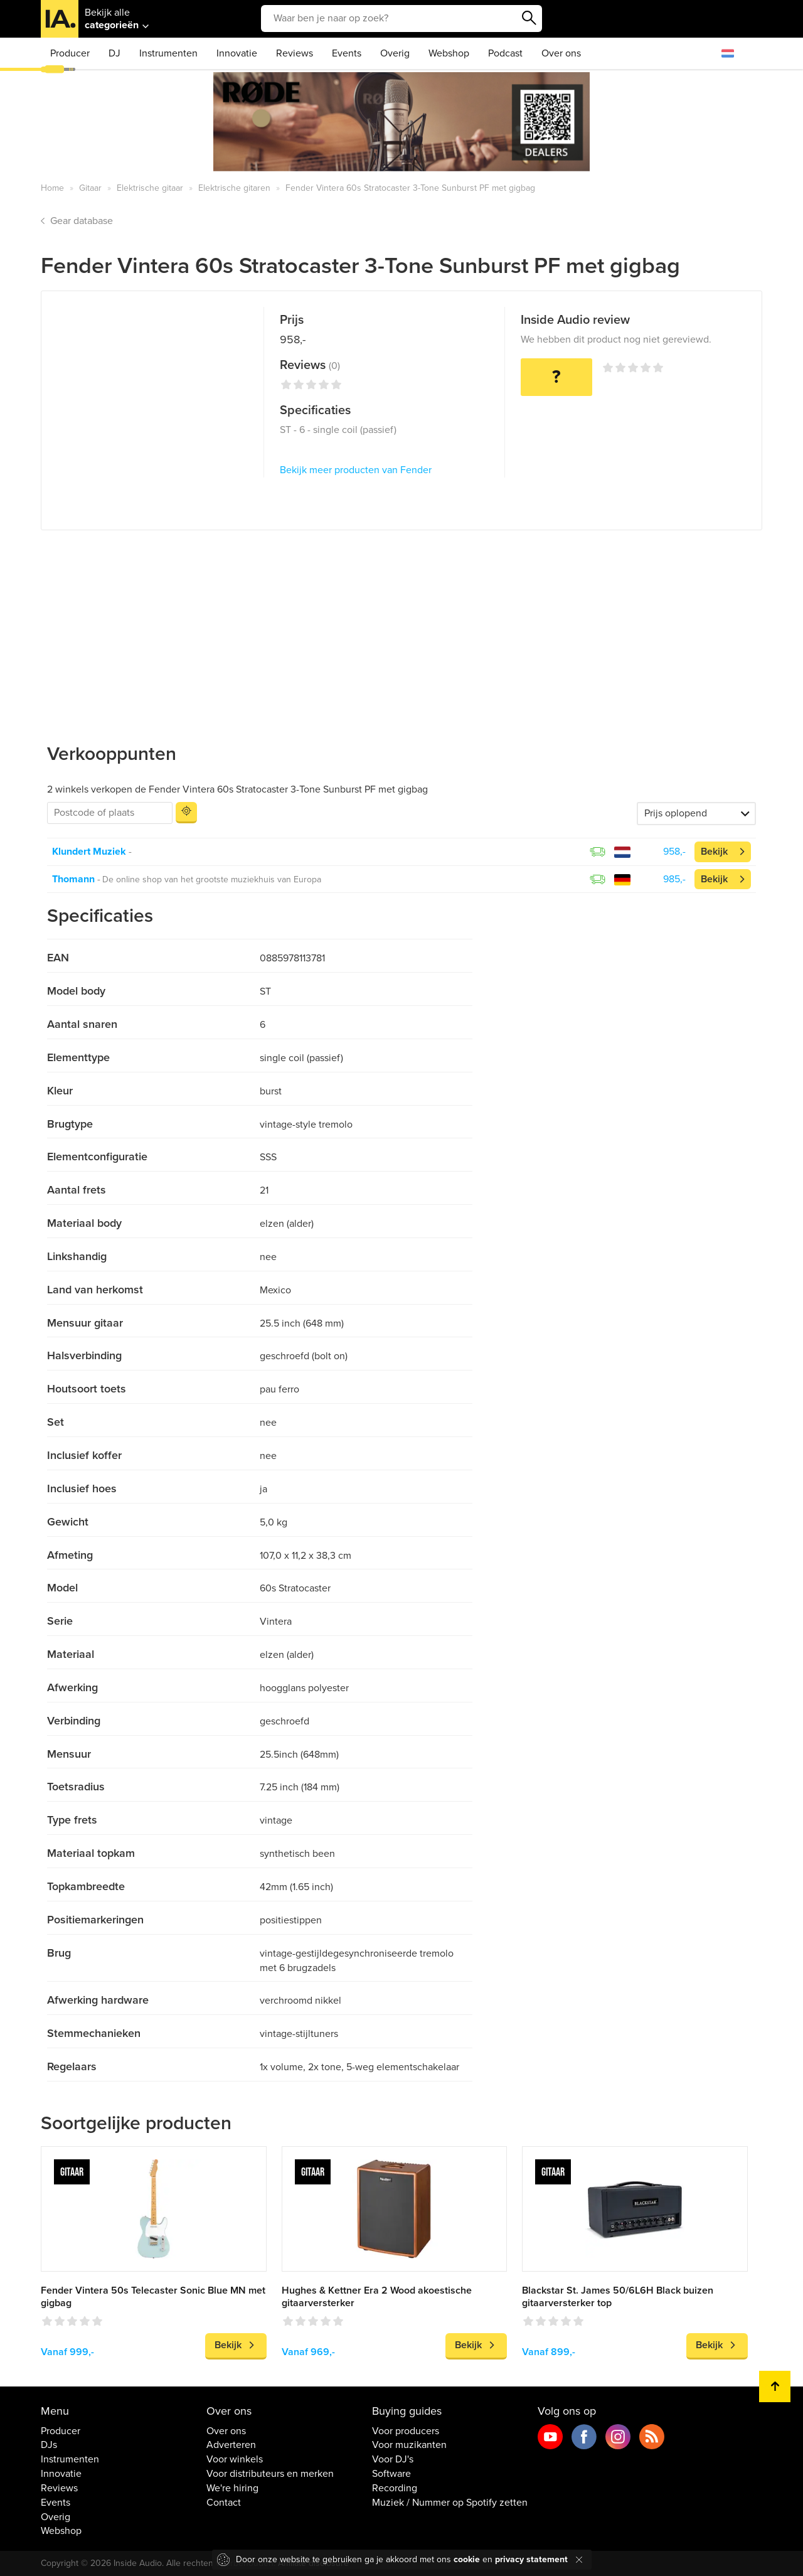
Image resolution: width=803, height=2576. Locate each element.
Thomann (73, 879)
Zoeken (529, 18)
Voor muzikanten (409, 2445)
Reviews (294, 53)
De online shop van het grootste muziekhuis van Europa (211, 879)
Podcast (505, 53)
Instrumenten (168, 53)
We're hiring (232, 2488)
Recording (394, 2488)
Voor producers (405, 2431)
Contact (223, 2502)
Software (391, 2473)
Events (346, 53)
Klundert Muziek (89, 851)
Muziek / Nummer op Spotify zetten (450, 2502)
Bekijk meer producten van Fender (356, 470)
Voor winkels (234, 2459)
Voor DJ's (392, 2459)
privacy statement (531, 2559)
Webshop (448, 53)
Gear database (81, 221)
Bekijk (714, 851)
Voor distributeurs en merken (270, 2473)
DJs (49, 2445)
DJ (114, 53)
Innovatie (236, 53)
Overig (395, 53)
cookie (467, 2559)
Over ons (561, 53)
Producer (70, 53)
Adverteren (231, 2445)
